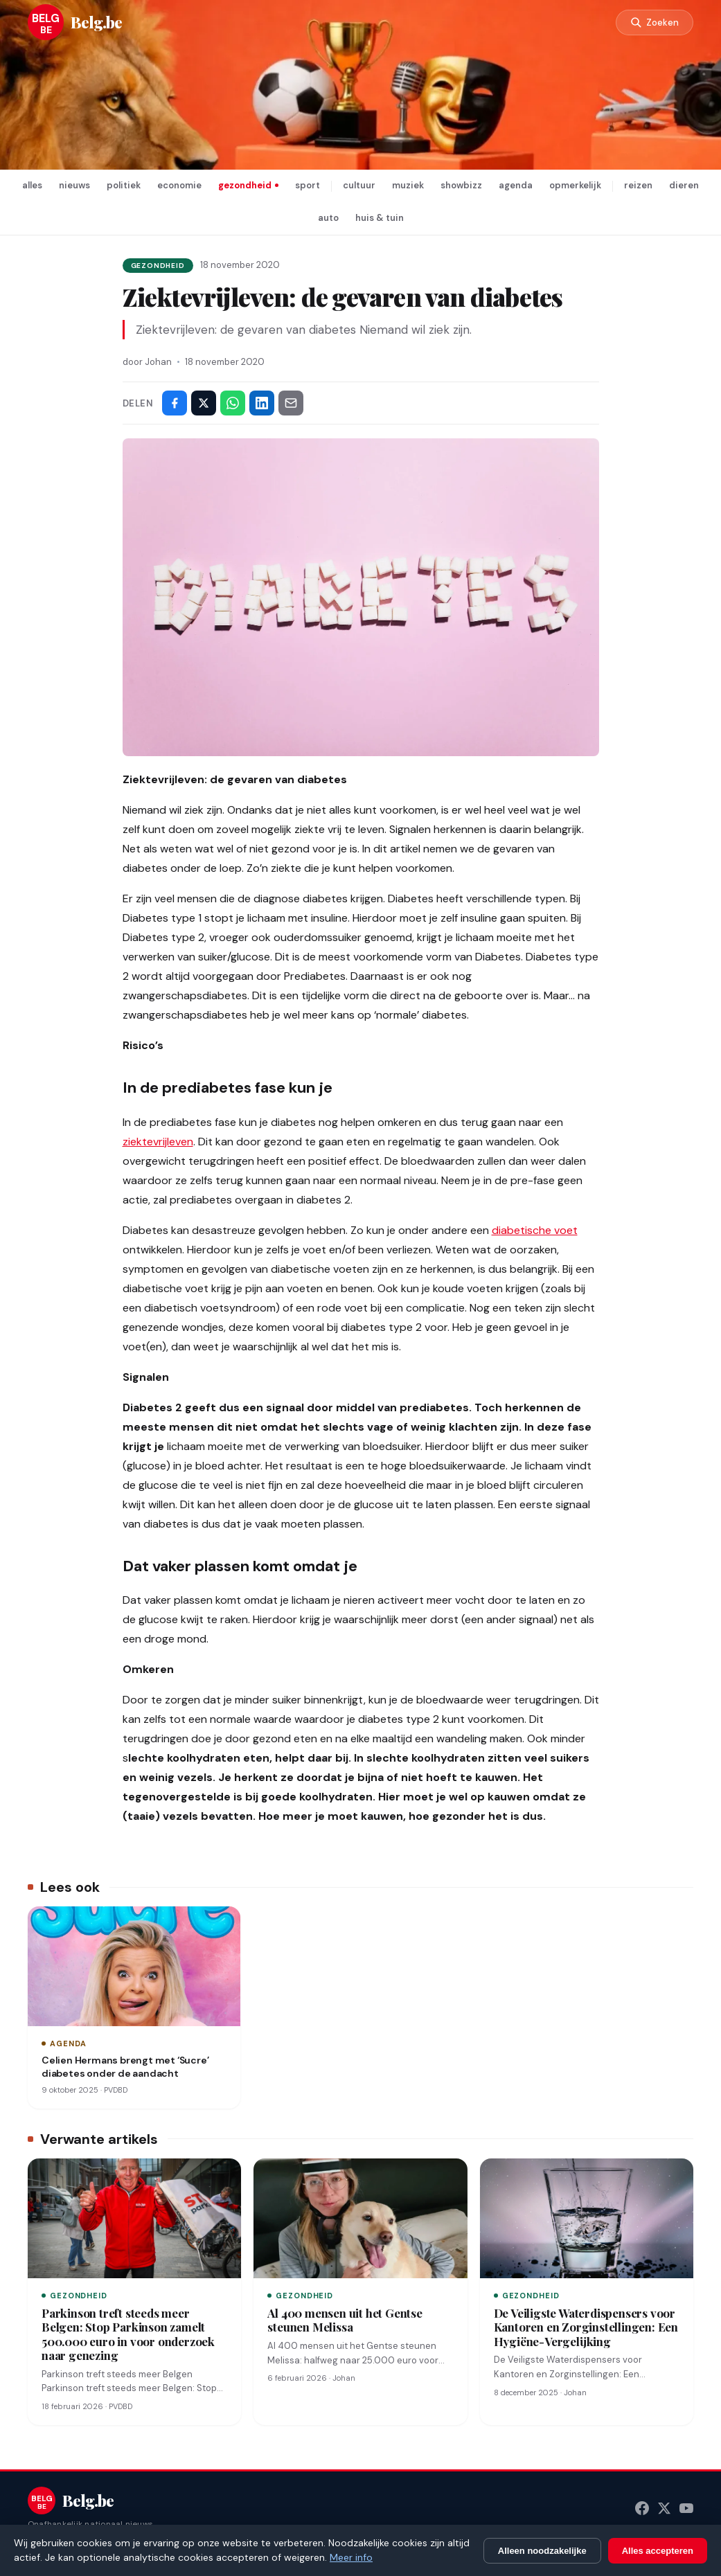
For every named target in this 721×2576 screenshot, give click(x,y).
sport (307, 185)
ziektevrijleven (158, 1141)
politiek (124, 185)
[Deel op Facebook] (174, 403)
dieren (684, 185)
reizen (638, 185)
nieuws (74, 185)
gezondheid (245, 185)
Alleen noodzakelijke (542, 2551)
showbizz (461, 185)
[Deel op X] (203, 403)
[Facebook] (642, 2508)
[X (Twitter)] (664, 2508)
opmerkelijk (575, 185)
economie (179, 185)
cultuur (359, 185)
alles (32, 185)
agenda (516, 185)
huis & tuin (379, 218)
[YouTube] (686, 2508)
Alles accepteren (657, 2551)
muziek (408, 185)
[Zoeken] (654, 22)
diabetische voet (535, 1230)
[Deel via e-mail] (290, 403)
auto (328, 218)
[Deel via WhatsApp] (232, 403)
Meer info (351, 2557)
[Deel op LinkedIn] (261, 403)
